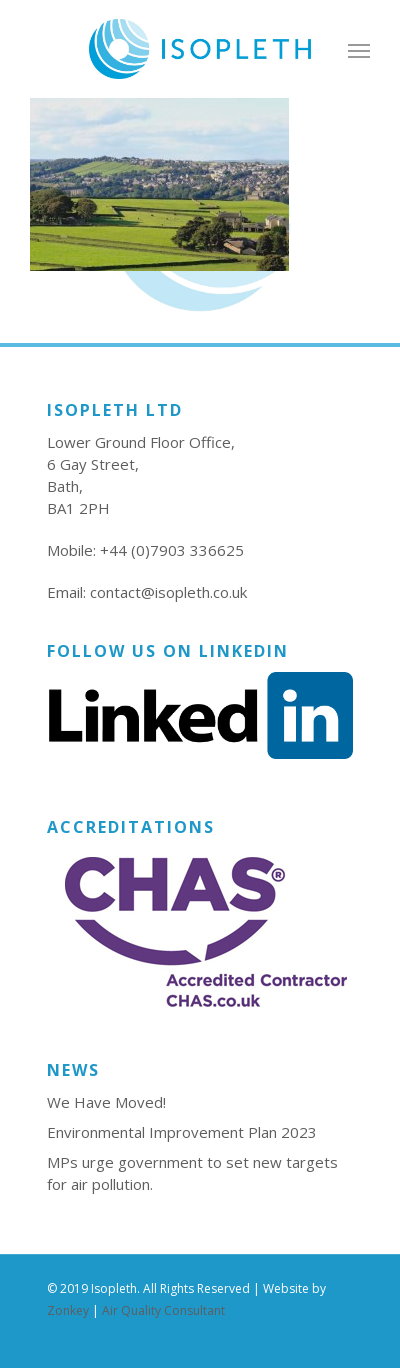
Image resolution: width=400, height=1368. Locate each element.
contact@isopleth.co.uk (168, 592)
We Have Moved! (106, 1102)
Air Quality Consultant (163, 1310)
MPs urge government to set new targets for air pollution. (192, 1173)
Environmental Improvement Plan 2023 (182, 1132)
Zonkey (68, 1310)
